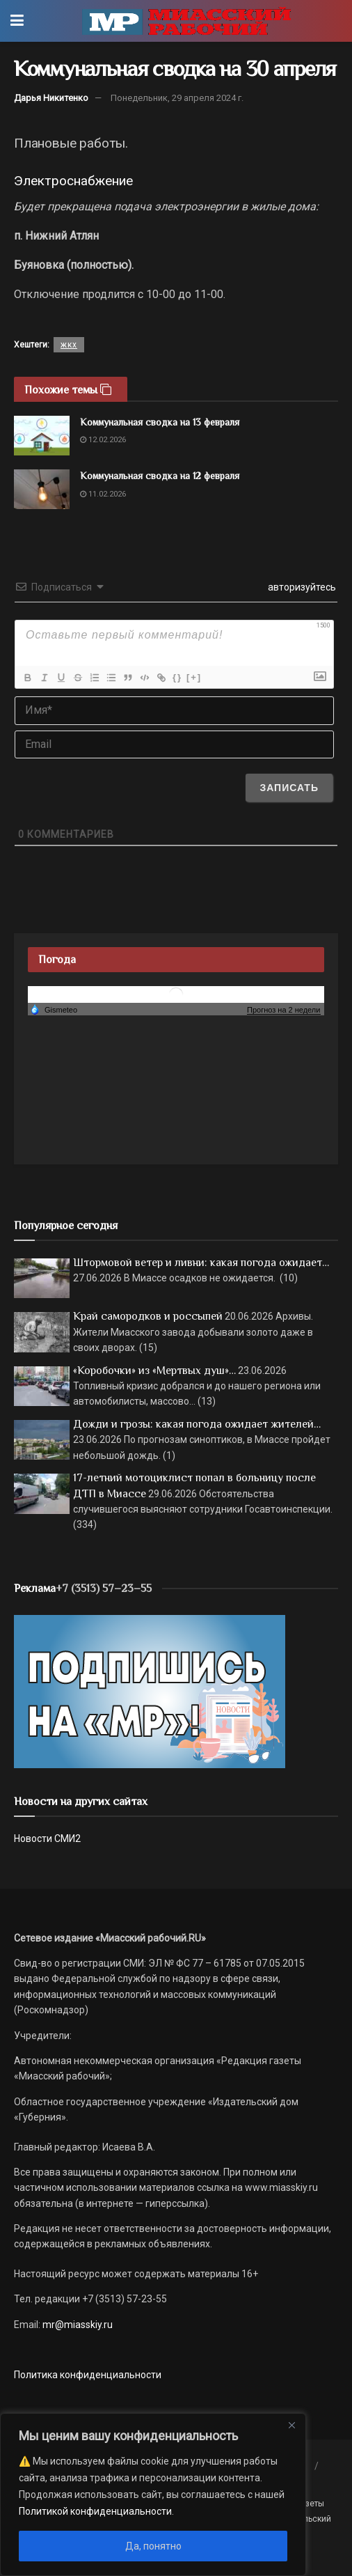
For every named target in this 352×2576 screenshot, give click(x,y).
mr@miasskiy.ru (76, 2324)
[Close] (291, 2425)
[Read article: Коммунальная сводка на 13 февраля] (42, 435)
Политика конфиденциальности (87, 2374)
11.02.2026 (103, 494)
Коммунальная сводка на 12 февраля (159, 475)
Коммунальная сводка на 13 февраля (159, 422)
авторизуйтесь (301, 587)
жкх (69, 345)
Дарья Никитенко (51, 98)
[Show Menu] (17, 21)
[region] (153, 2494)
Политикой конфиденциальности (95, 2511)
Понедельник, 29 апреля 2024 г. (177, 98)
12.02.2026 (103, 439)
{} (177, 677)
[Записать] (289, 788)
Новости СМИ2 (47, 1838)
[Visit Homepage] (186, 21)
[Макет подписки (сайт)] (149, 1690)
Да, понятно (153, 2546)
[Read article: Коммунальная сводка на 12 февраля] (42, 489)
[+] (194, 677)
